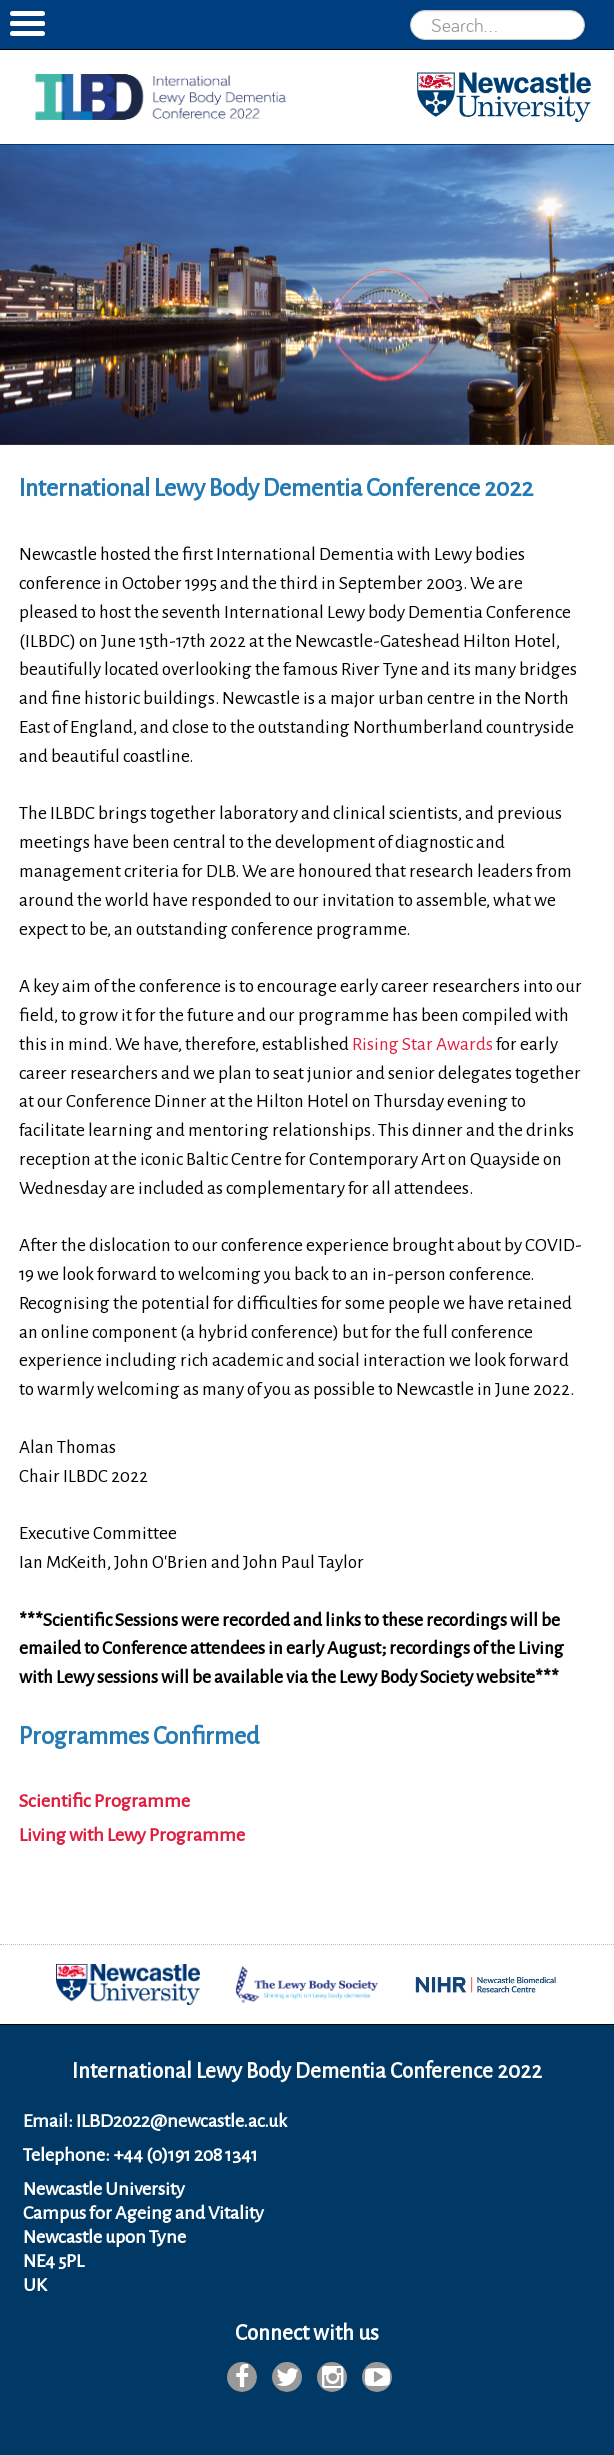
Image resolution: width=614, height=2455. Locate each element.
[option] (307, 295)
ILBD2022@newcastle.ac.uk (181, 2121)
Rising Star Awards (422, 1044)
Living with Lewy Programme (132, 1835)
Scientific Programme (104, 1801)
